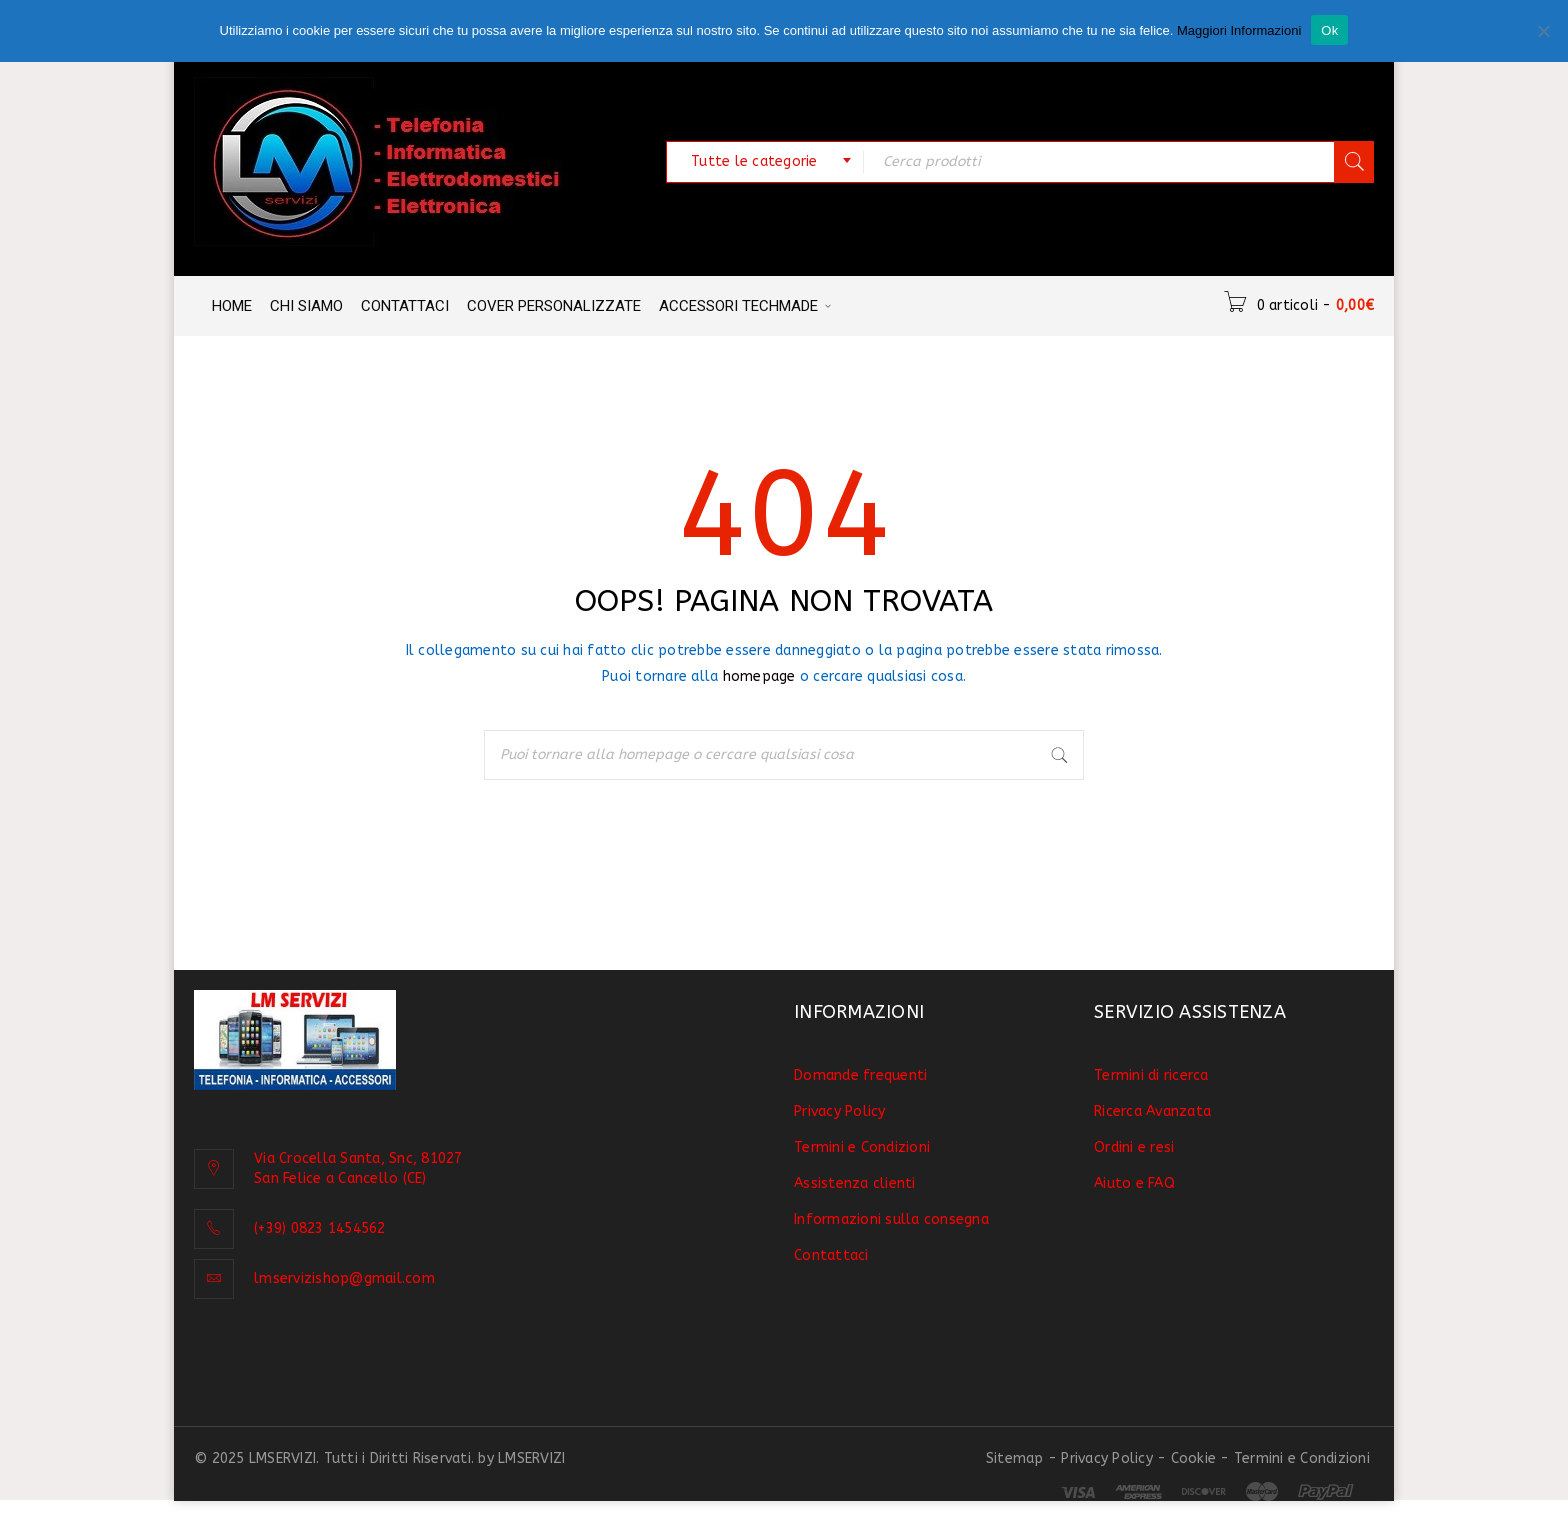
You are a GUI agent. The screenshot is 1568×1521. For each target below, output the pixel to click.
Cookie (1194, 1458)
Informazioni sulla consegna (891, 1219)
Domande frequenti (860, 1075)
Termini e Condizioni (862, 1147)
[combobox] (765, 162)
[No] (1543, 31)
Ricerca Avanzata (1152, 1111)
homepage (759, 676)
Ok (1329, 30)
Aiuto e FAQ (1134, 1183)
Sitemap (1015, 1458)
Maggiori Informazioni (1239, 30)
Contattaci (831, 1255)
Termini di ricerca (1151, 1075)
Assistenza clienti (855, 1183)
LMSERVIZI (531, 1458)
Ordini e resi (1134, 1147)
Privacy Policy (840, 1111)
